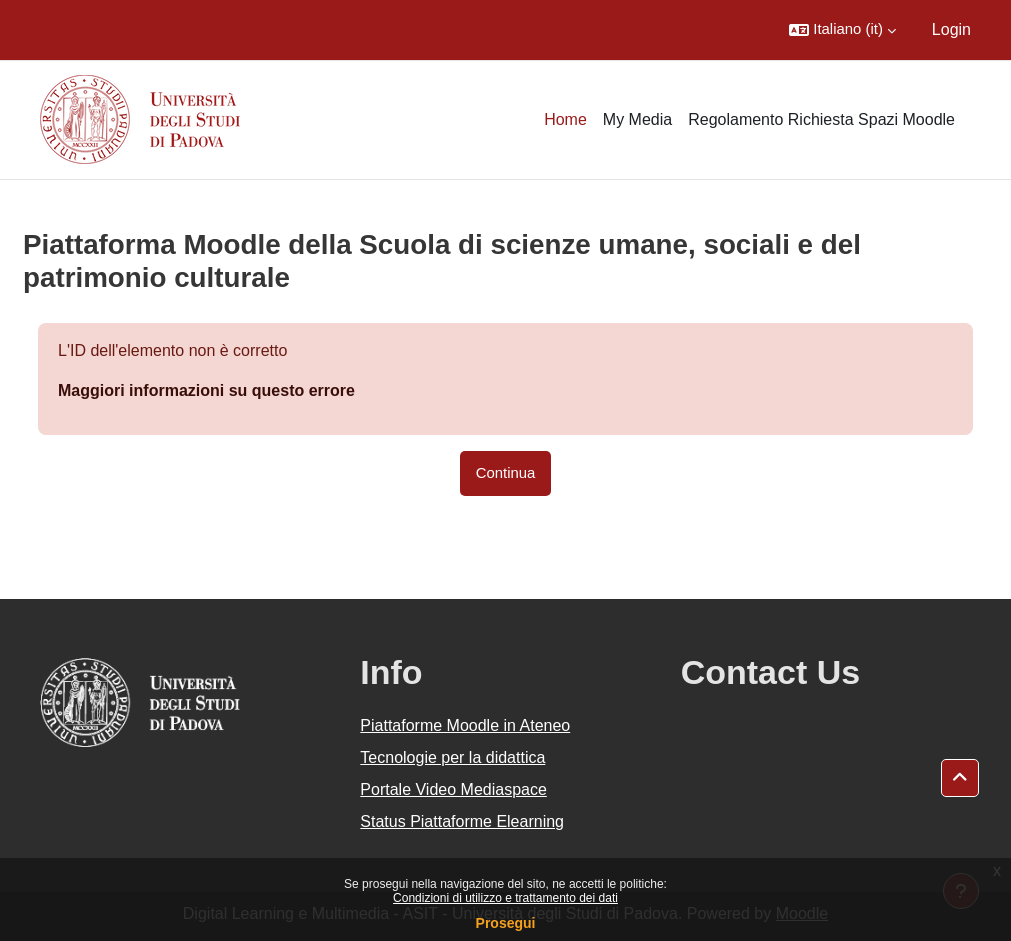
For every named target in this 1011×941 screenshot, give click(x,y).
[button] (842, 30)
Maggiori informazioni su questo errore (206, 390)
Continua (506, 473)
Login (951, 29)
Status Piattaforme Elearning (462, 821)
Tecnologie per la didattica (452, 757)
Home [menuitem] (565, 119)
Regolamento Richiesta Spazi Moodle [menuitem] (821, 119)
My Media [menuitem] (637, 119)
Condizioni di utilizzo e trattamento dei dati (505, 898)
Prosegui (506, 923)
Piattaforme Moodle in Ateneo (465, 725)
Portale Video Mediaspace (453, 789)
